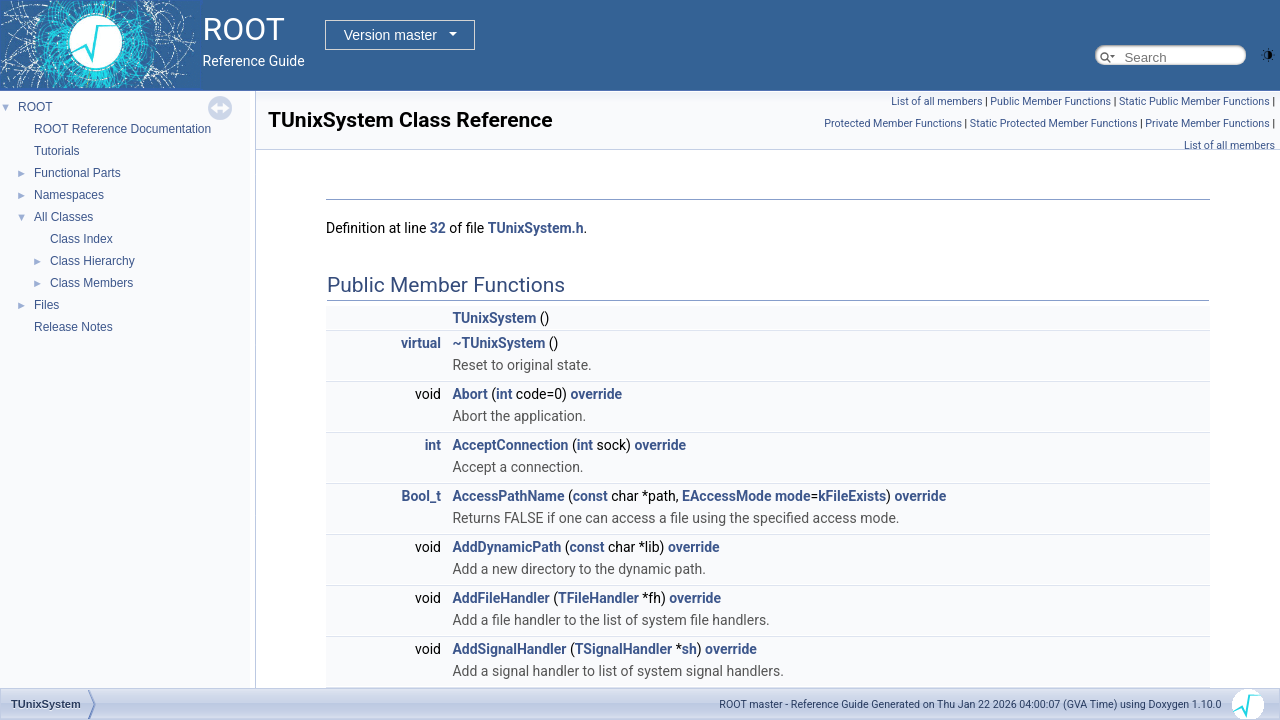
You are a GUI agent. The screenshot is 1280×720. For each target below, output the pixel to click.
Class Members (91, 283)
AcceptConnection (510, 445)
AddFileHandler (500, 598)
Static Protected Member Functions (1054, 123)
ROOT (35, 107)
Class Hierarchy (92, 261)
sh (689, 649)
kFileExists (852, 496)
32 (438, 228)
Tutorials (57, 151)
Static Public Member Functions (1194, 101)
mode (792, 496)
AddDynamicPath (506, 547)
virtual (421, 343)
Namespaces (69, 195)
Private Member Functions (1207, 123)
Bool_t (421, 496)
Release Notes (73, 327)
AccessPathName (508, 496)
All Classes (63, 217)
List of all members (936, 101)
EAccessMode (726, 496)
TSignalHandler (623, 649)
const (590, 496)
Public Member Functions (1050, 101)
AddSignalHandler (509, 649)
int (504, 394)
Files (46, 305)
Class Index (81, 239)
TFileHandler (598, 598)
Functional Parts (77, 173)
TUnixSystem (494, 318)
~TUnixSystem (498, 343)
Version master (390, 35)
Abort (469, 394)
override (596, 394)
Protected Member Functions (893, 123)
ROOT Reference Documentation (122, 129)
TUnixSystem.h (536, 228)
